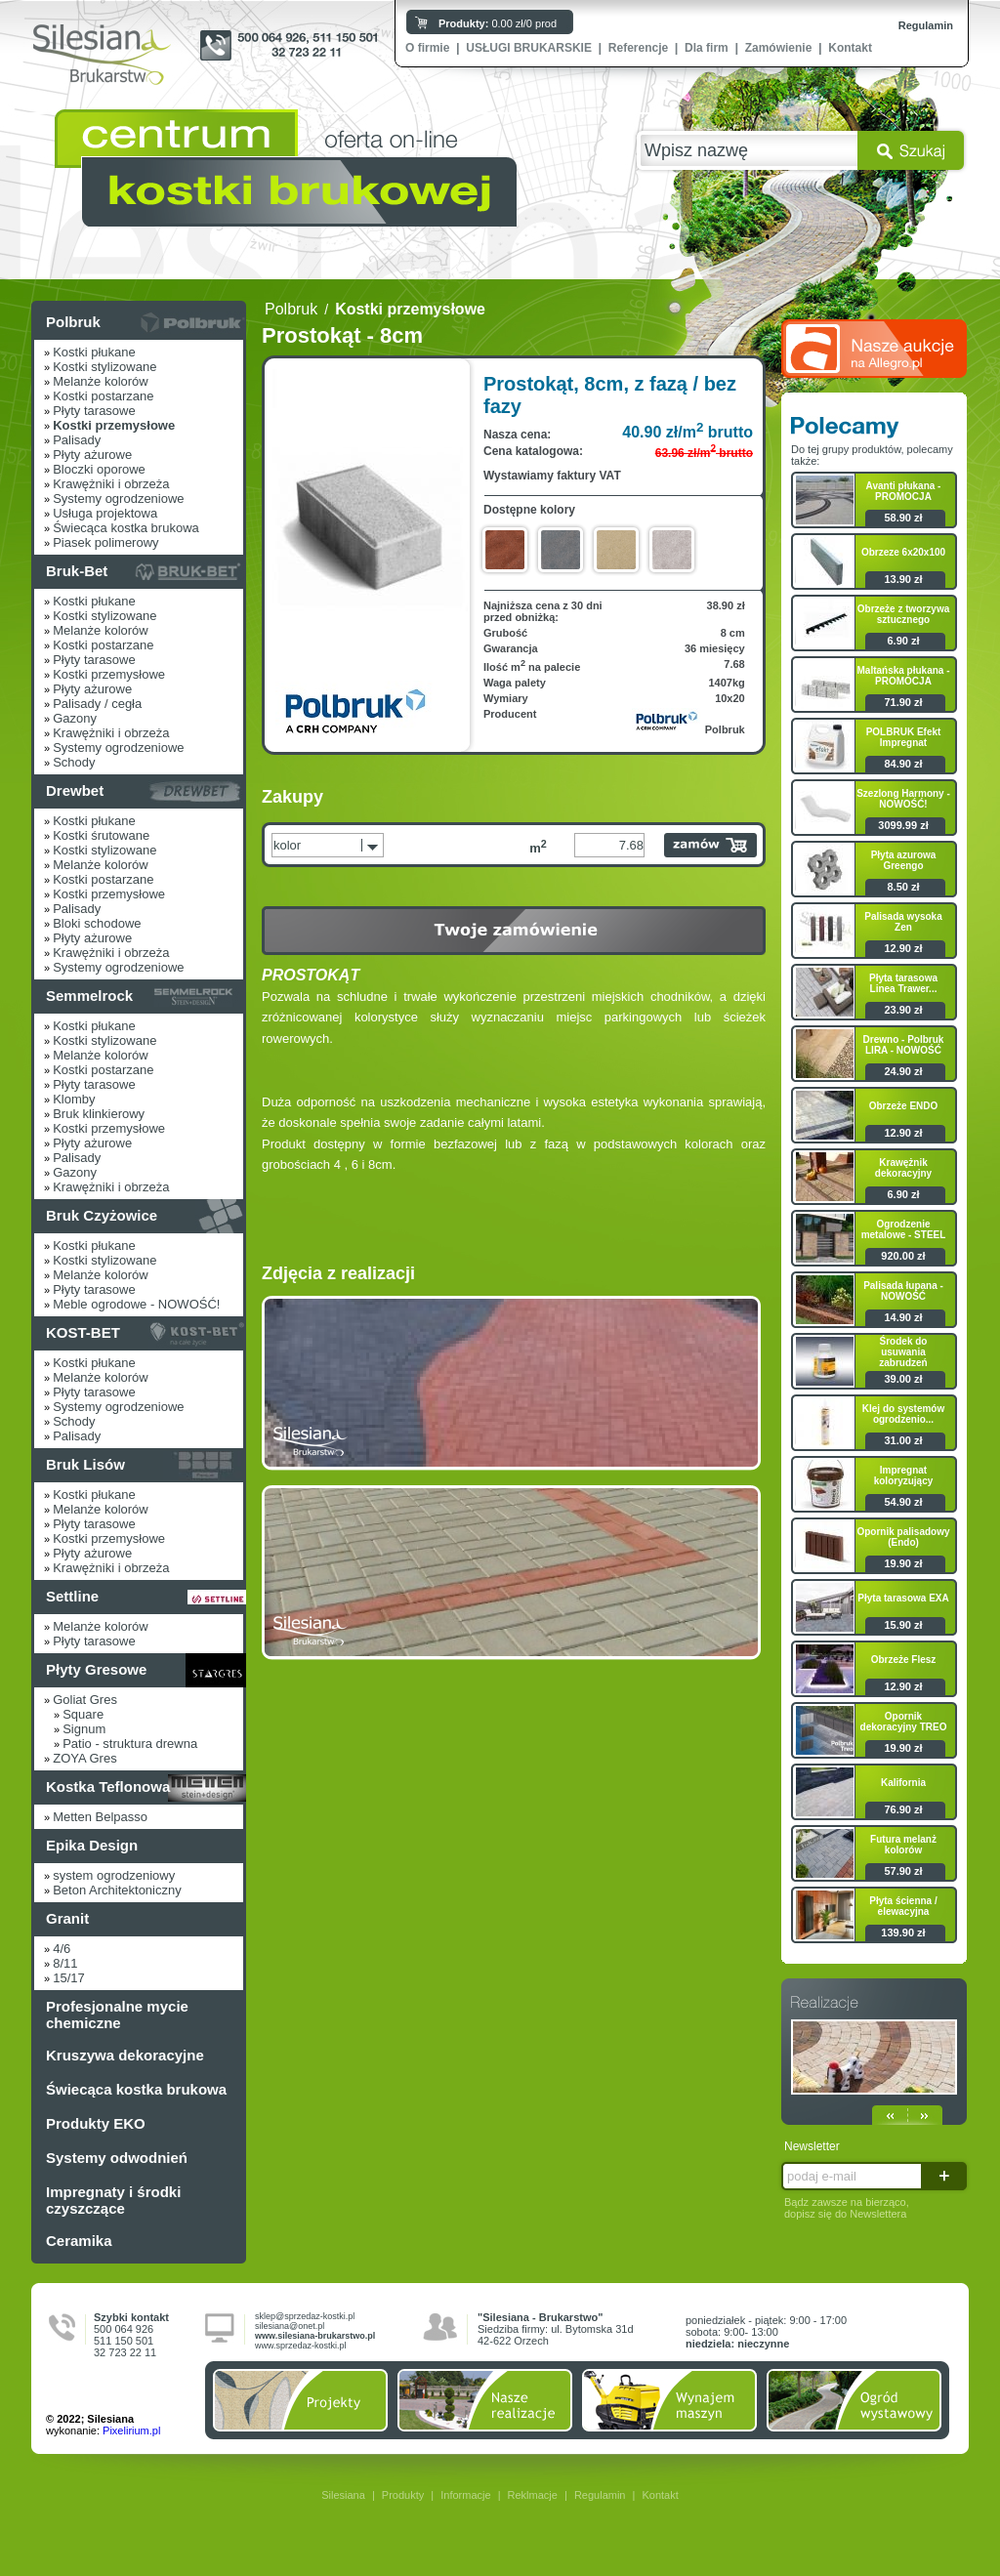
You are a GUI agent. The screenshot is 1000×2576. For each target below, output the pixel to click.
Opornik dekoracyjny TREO (903, 1721)
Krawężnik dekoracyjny (903, 1168)
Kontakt (850, 48)
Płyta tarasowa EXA (902, 1598)
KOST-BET (83, 1332)
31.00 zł (903, 1440)
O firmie (427, 48)
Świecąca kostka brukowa (126, 527)
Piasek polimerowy (105, 542)
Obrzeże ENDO (903, 1106)
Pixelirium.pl (131, 2430)
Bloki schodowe (97, 923)
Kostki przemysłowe (109, 674)
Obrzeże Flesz (904, 1659)
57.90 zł (903, 1871)
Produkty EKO (96, 2123)
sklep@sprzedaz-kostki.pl (304, 2316)
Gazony (75, 718)
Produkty (403, 2495)
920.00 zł (903, 1256)
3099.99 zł (903, 825)
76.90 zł (903, 1809)
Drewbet (75, 790)
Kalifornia (903, 1782)
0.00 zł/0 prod (497, 23)
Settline (72, 1596)
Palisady (77, 440)
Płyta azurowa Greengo (904, 860)
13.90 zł (903, 579)
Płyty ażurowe (92, 454)
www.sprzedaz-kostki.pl (301, 2345)
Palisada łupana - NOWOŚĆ (903, 1291)
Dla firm (707, 48)
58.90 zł (903, 517)
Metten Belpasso (100, 1816)
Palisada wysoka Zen (903, 922)
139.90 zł (903, 1932)
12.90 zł (903, 948)
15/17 (69, 1978)
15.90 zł (903, 1625)
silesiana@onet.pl (289, 2326)
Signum (83, 1729)
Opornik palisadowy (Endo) (902, 1537)
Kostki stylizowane (104, 366)
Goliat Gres (85, 1699)
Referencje (638, 48)
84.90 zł (903, 763)
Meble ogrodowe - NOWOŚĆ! (136, 1304)
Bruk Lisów (85, 1464)
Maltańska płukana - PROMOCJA (902, 675)
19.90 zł (903, 1563)
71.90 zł (903, 702)
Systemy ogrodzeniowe (118, 498)
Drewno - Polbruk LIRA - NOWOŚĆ (903, 1045)
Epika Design (92, 1845)
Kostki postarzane (103, 396)
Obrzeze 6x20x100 (903, 552)
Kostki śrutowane (101, 835)
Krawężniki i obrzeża (111, 484)
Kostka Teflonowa (108, 1786)
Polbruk (73, 321)
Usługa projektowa (105, 513)
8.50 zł (903, 887)
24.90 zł (903, 1071)
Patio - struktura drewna (129, 1743)
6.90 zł (903, 640)
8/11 (65, 1963)
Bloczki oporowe (99, 469)
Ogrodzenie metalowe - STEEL (903, 1229)
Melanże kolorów (100, 381)
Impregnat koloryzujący (904, 1475)
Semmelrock (89, 995)
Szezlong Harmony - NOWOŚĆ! (903, 799)
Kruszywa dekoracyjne (125, 2055)
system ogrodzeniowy (114, 1875)
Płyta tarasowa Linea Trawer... (903, 983)
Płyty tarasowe (94, 410)
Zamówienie (778, 48)
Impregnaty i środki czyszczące (113, 2200)
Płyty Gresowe (96, 1669)
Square (83, 1714)
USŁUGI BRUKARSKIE (529, 48)
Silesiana (343, 2495)
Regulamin (925, 25)
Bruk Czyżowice (101, 1215)
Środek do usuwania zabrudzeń (903, 1352)
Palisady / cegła (97, 703)
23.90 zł (903, 1010)
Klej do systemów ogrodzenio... (903, 1414)
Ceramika (79, 2240)
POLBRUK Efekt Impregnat (903, 737)
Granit (67, 1918)
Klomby (74, 1099)
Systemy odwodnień (117, 2157)
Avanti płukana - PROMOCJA (903, 491)
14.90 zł (903, 1317)
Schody (74, 762)
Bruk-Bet (76, 570)
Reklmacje (533, 2495)
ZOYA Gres (85, 1758)
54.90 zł (903, 1502)
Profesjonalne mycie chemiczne (117, 2014)
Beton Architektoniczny (117, 1890)
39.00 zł (903, 1379)
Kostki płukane (94, 352)
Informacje (465, 2495)
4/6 (61, 1948)
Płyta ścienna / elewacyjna (903, 1906)
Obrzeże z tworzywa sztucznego (903, 614)
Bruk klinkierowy (99, 1113)
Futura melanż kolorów (903, 1844)
